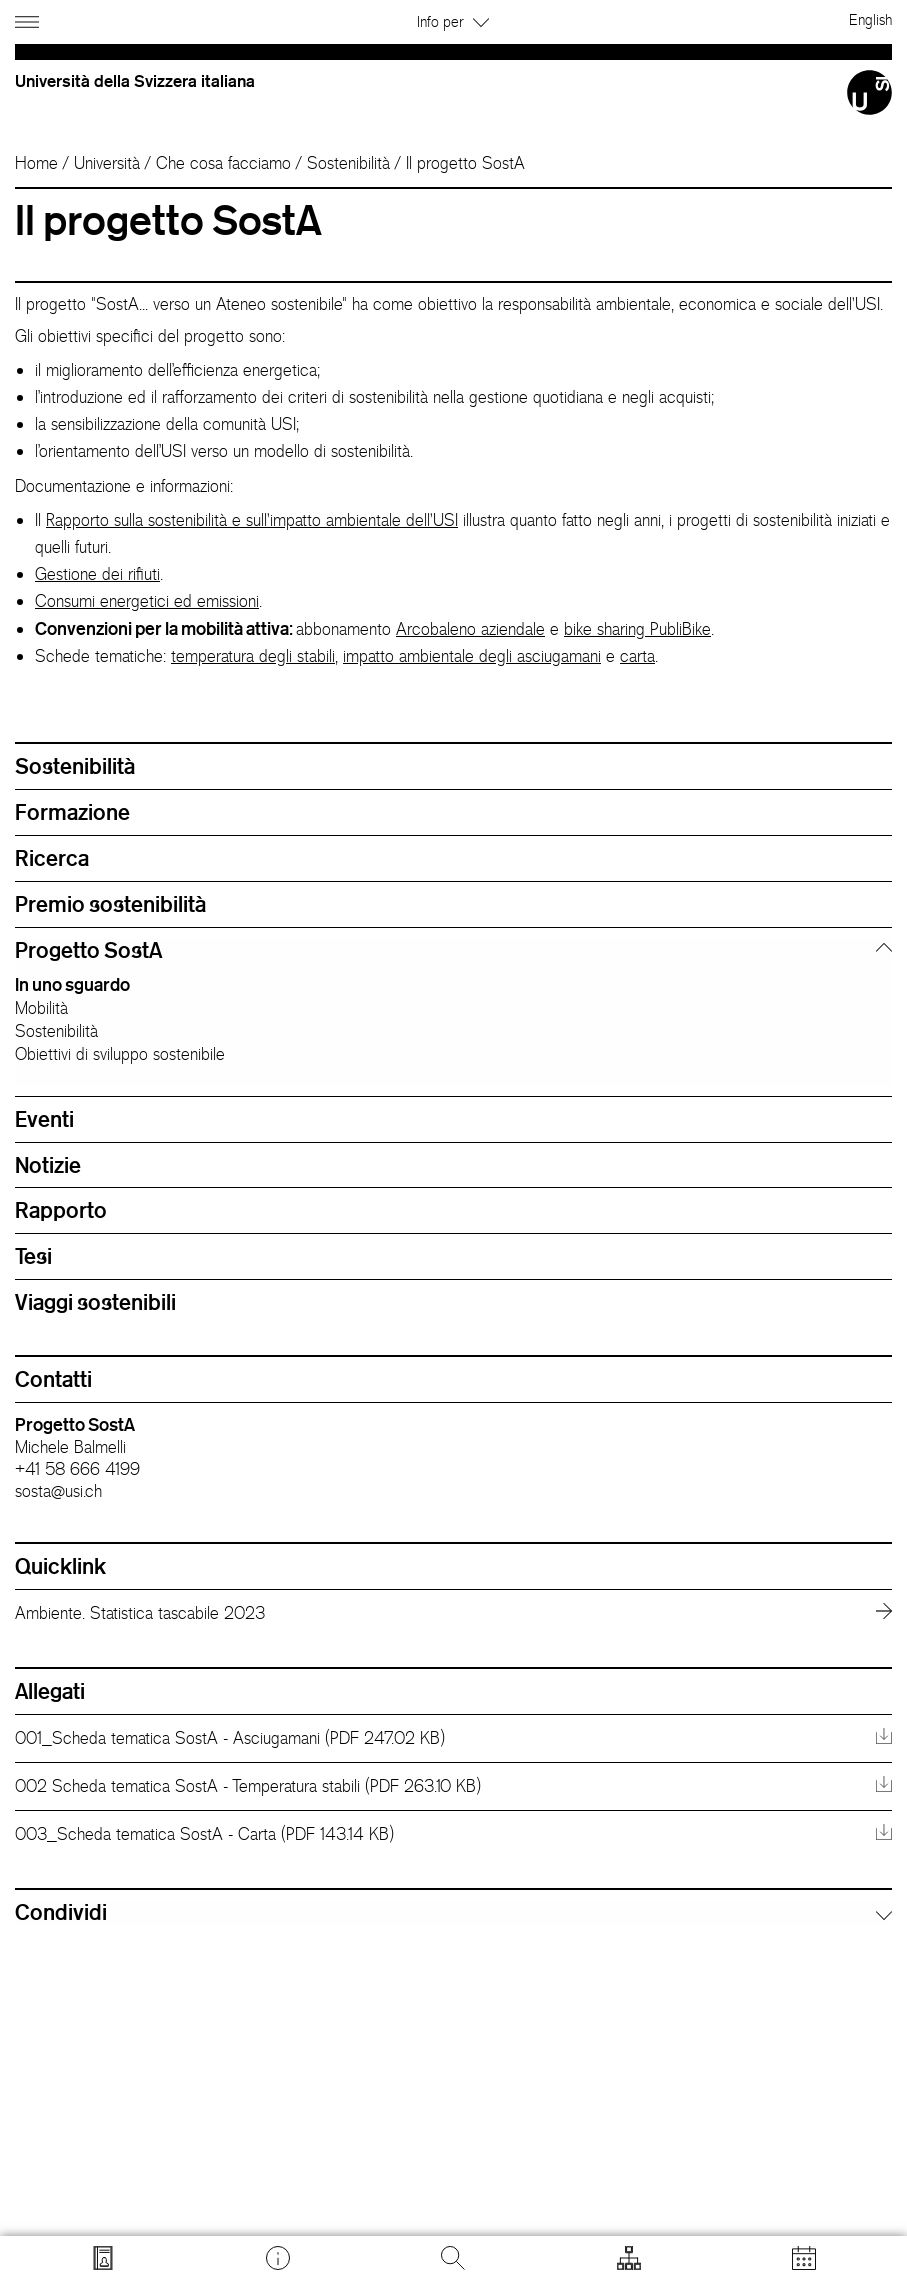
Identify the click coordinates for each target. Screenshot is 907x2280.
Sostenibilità (348, 163)
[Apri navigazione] (29, 18)
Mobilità (41, 1008)
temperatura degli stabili (253, 656)
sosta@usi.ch (58, 1491)
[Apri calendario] (804, 2258)
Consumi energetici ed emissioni (147, 601)
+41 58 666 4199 (77, 1469)
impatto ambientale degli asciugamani (472, 656)
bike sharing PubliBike (637, 629)
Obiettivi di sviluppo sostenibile (120, 1054)
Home (36, 163)
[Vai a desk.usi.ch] (278, 2258)
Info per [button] (453, 21)
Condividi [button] (61, 1912)
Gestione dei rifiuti (97, 574)
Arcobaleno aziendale (470, 629)
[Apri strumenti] (629, 2258)
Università (107, 163)
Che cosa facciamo (223, 163)
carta (637, 656)
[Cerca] (453, 2258)
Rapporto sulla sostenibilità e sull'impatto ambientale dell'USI (252, 520)
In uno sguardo (72, 984)
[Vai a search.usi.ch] (103, 2258)
